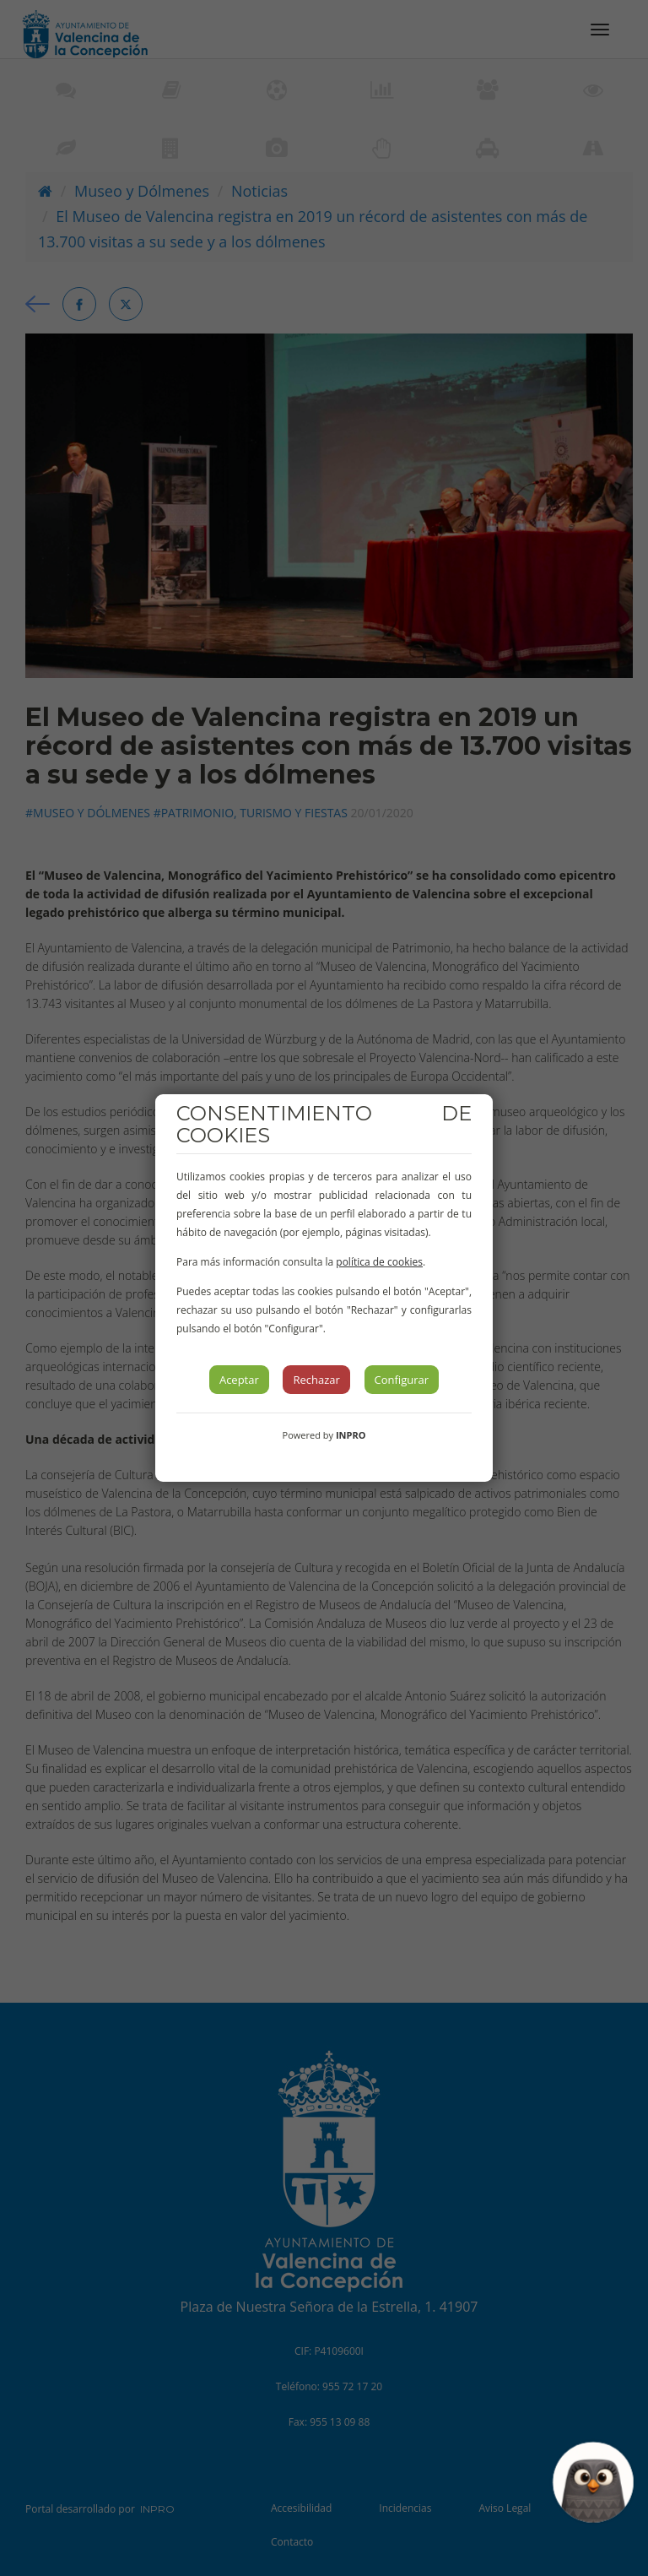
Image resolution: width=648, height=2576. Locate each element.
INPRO (351, 1435)
